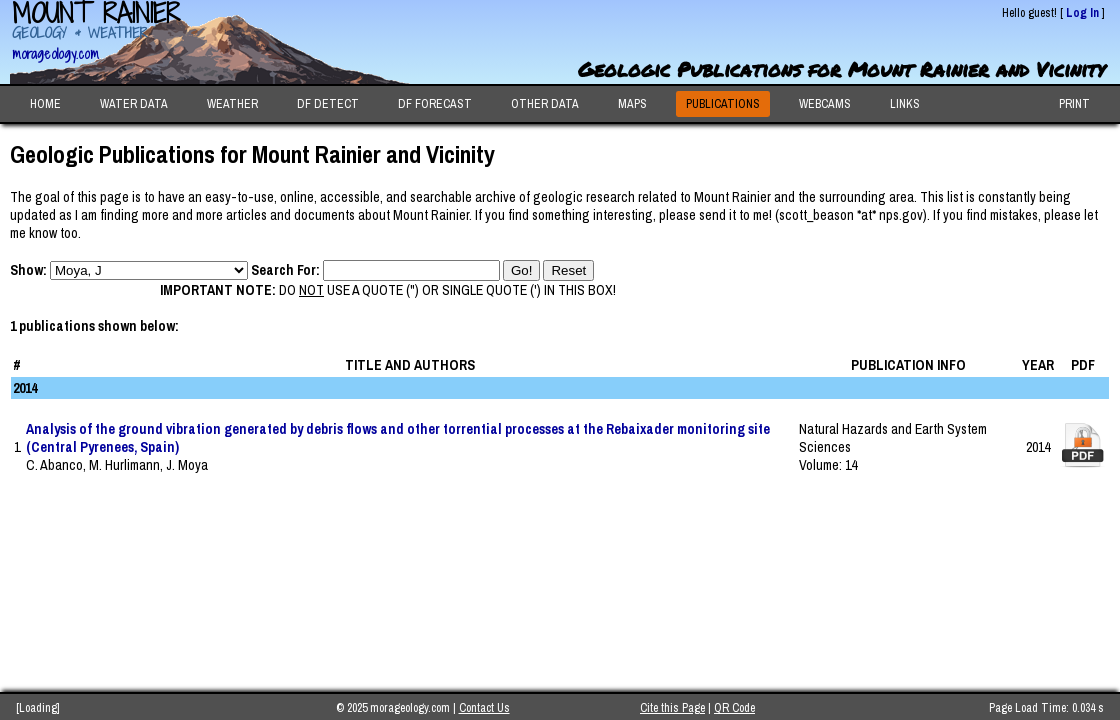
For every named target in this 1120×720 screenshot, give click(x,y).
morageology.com (55, 53)
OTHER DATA (545, 104)
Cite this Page (672, 708)
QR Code (734, 708)
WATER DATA (134, 104)
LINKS (905, 104)
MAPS (632, 104)
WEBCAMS (825, 104)
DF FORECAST (435, 104)
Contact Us (484, 708)
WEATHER (232, 104)
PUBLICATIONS (723, 104)
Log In (1082, 13)
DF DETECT (328, 104)
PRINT (1074, 104)
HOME (45, 104)
